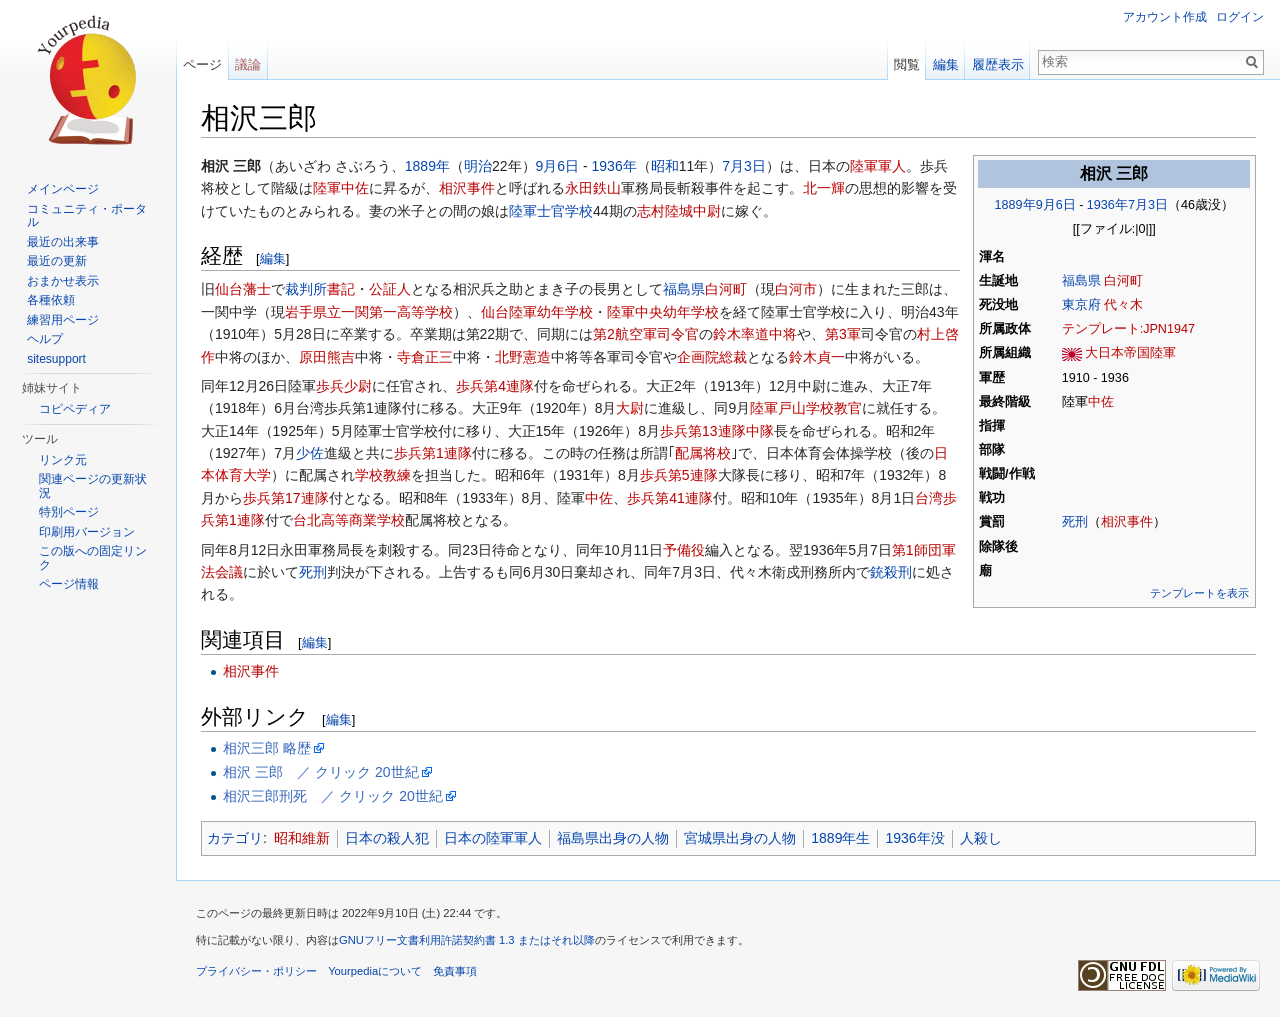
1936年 (1107, 205)
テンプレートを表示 (1199, 593)
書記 (341, 289)
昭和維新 (302, 838)
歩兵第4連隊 (495, 386)
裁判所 (306, 289)
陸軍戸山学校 (792, 408)
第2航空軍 (625, 334)
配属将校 (703, 453)
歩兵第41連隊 (670, 498)
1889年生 (840, 838)
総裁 (733, 357)
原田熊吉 (327, 357)
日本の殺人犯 (387, 838)
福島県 (1081, 281)
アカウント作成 (1165, 17)
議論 (248, 64)
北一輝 (824, 188)
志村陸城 (665, 211)
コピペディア (75, 409)
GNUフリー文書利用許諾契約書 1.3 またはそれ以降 (467, 940)
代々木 (1123, 305)
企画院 (698, 357)
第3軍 (843, 334)
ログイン (1240, 17)
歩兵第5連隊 (679, 475)
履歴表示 (998, 64)
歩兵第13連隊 (703, 431)
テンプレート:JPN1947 (1128, 329)
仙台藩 (236, 289)
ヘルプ (45, 339)
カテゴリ (235, 838)
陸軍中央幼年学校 (663, 312)
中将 (783, 334)
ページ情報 (69, 584)
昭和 (665, 166)
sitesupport (56, 359)
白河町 (1123, 281)
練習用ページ (63, 320)
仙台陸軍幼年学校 (537, 312)
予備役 (684, 550)
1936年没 (914, 838)
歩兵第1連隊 (433, 453)
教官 (848, 408)
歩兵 (330, 386)
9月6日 (1056, 205)
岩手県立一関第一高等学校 (369, 312)
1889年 (1015, 205)
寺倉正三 (425, 357)
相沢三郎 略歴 (267, 748)
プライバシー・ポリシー (256, 971)
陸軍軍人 (878, 166)
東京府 (1081, 305)
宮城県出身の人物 (740, 838)
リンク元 (63, 460)
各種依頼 (51, 300)
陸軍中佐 (341, 188)
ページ (202, 64)
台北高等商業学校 (349, 520)
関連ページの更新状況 (93, 486)
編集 (273, 258)
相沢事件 (1127, 522)
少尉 (358, 386)
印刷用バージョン (87, 532)
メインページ (63, 189)
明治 (478, 166)
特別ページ (69, 512)
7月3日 (1148, 205)
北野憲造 (523, 357)
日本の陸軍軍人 (493, 838)
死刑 (1075, 522)
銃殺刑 (891, 572)
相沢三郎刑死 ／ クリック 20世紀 (332, 796)
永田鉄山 (593, 188)
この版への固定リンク (93, 558)
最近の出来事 (63, 242)
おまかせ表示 (63, 281)
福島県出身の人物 (613, 838)
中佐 (1101, 402)
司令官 (678, 334)
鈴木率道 (741, 334)
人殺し (981, 838)
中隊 (760, 431)
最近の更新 (57, 261)
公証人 (390, 289)
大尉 (630, 408)
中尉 (707, 211)
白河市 (796, 289)
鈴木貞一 (817, 357)
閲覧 (907, 64)
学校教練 (383, 475)
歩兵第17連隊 (286, 498)
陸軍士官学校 (551, 211)
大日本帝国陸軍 (1130, 353)
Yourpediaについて (375, 971)
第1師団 (917, 550)
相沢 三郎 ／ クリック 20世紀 (320, 772)
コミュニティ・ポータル (87, 216)
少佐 (310, 453)
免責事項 (455, 971)
